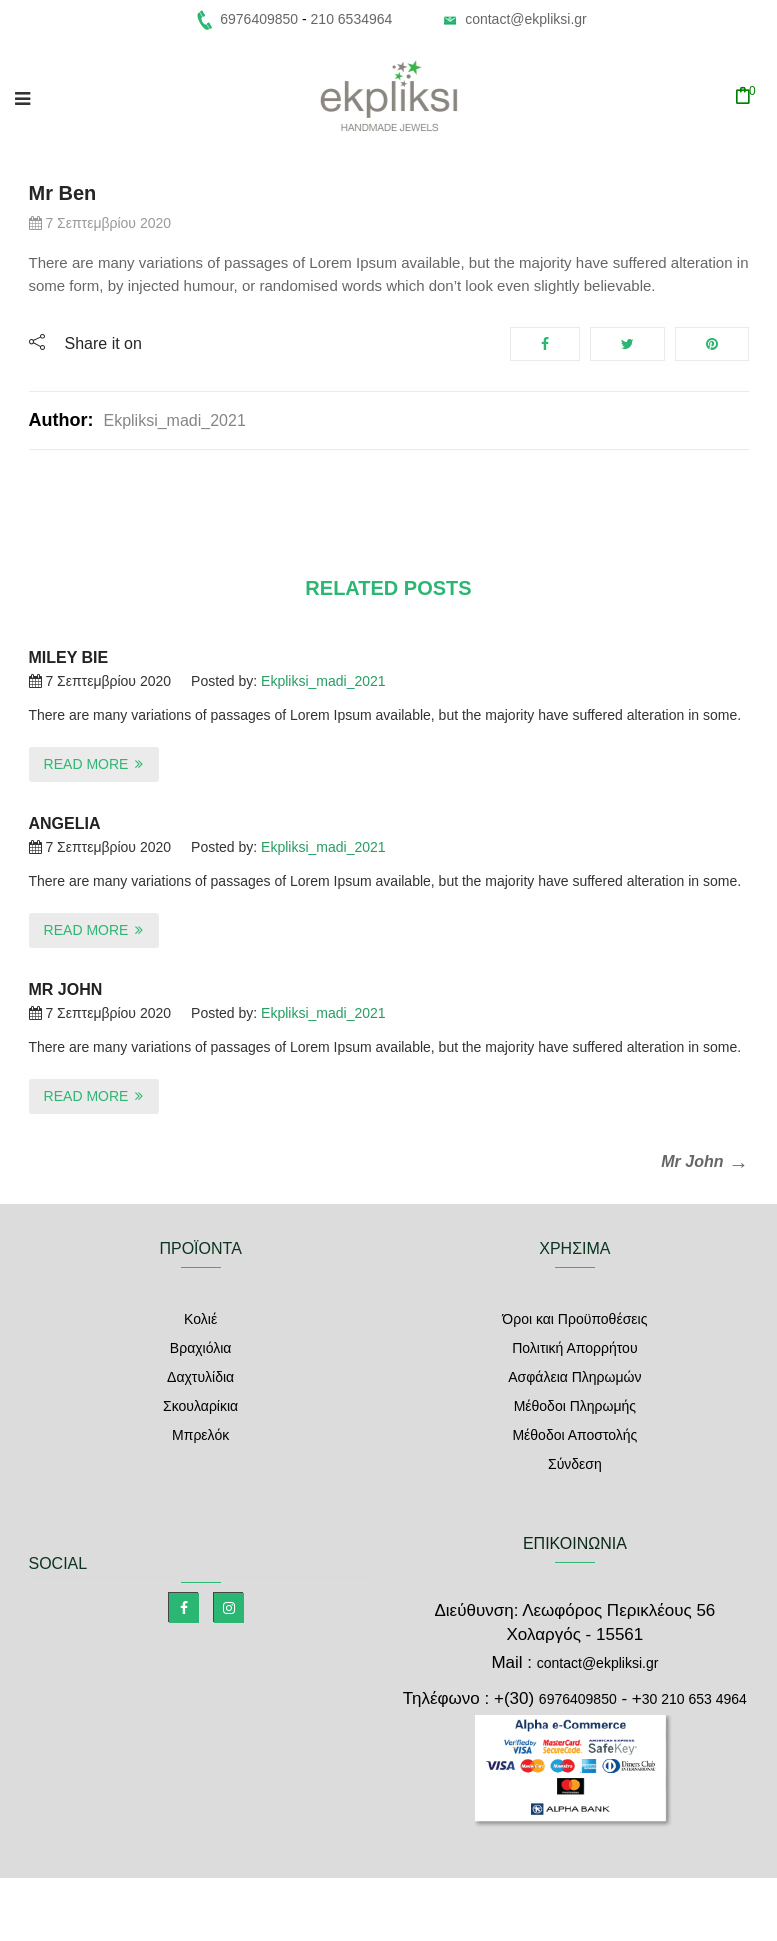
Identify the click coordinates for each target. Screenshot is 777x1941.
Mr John (66, 989)
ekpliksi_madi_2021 (174, 420)
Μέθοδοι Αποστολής (574, 1435)
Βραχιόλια (201, 1348)
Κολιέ (200, 1319)
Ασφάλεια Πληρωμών (574, 1377)
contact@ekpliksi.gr (526, 19)
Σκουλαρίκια (200, 1406)
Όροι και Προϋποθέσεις (574, 1319)
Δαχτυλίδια (200, 1377)
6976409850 (578, 1699)
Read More (86, 764)
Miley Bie (69, 657)
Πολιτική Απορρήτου (574, 1348)
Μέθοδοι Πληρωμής (575, 1406)
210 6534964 (352, 19)
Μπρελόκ (200, 1435)
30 (694, 1699)
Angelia (65, 823)
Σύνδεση (575, 1464)
